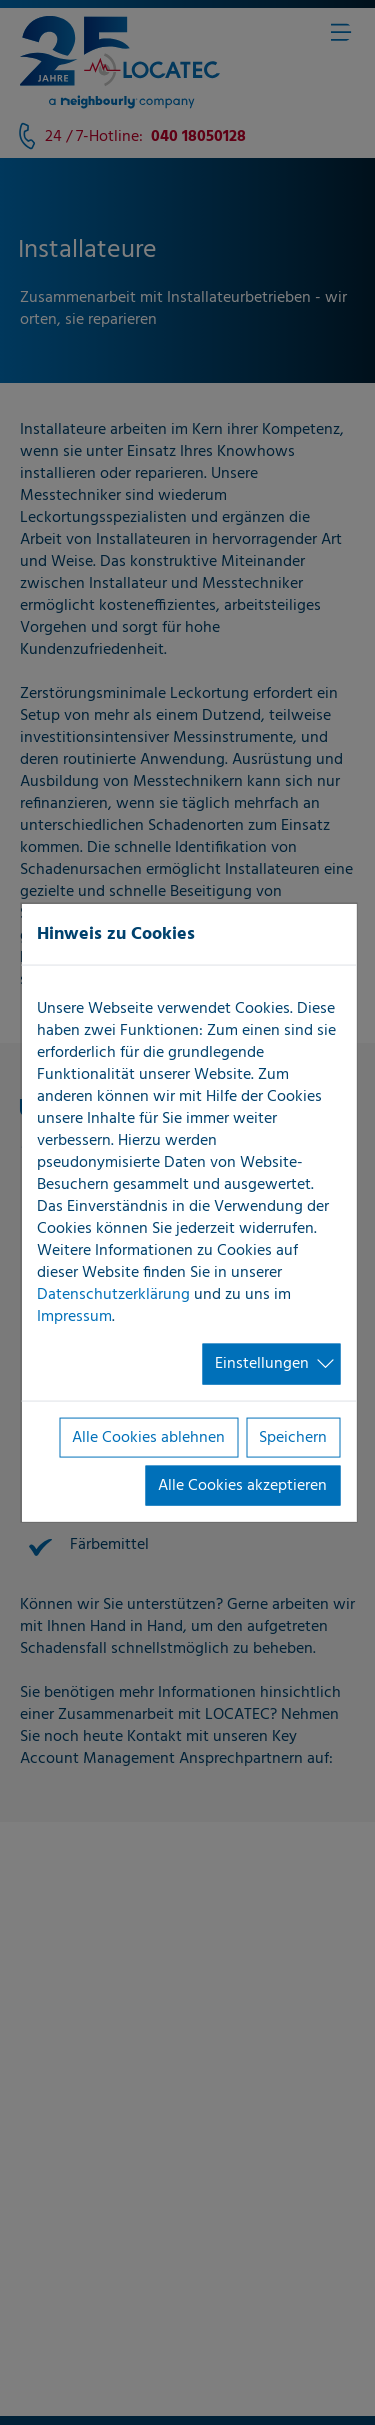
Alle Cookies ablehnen (148, 1437)
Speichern (293, 1437)
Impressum (74, 1317)
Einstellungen (262, 1364)
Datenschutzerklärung (113, 1295)
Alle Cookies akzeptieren (242, 1486)
